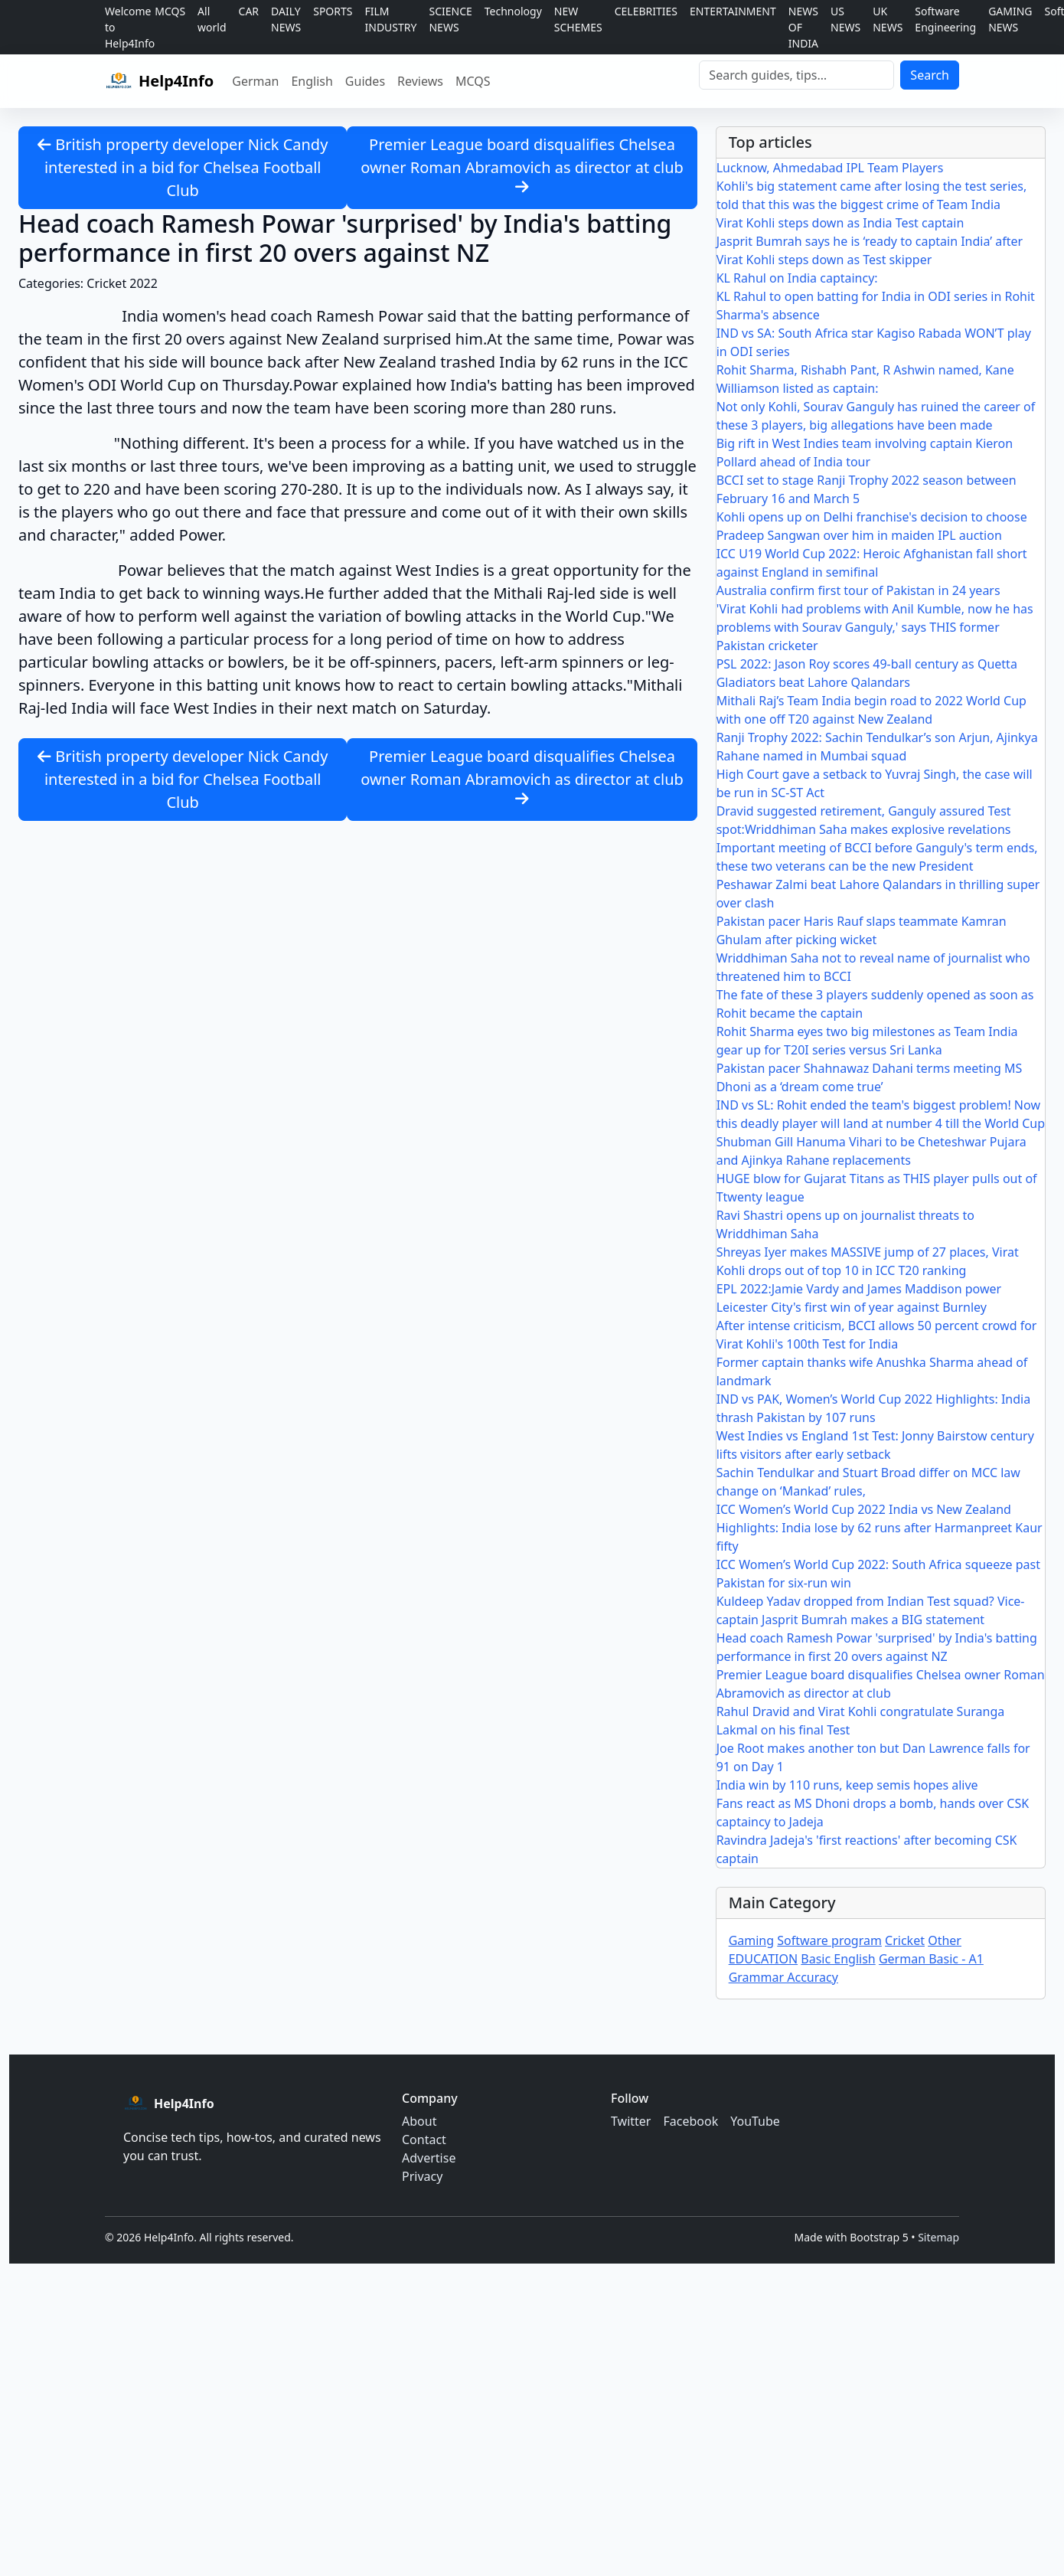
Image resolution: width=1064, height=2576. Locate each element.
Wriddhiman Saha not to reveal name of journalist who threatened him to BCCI (873, 967)
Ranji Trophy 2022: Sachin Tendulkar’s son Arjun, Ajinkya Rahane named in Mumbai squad (877, 746)
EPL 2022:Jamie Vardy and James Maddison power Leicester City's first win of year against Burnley (858, 1298)
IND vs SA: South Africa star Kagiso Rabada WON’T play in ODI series (873, 342)
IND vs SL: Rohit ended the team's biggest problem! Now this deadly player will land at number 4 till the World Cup (880, 1114)
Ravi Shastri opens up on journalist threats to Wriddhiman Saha (845, 1224)
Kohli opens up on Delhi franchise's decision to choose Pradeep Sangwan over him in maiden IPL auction (871, 526)
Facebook (690, 2121)
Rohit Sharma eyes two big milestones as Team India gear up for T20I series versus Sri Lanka (867, 1040)
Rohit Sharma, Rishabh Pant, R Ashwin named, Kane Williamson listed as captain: (865, 379)
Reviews (420, 81)
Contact (424, 2139)
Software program (829, 1940)
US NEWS (845, 19)
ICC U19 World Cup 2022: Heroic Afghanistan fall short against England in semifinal (871, 562)
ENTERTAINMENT (733, 11)
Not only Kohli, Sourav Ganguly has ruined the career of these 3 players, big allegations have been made (876, 415)
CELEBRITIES (646, 11)
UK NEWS (887, 19)
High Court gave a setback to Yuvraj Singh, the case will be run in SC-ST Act (874, 783)
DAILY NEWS (286, 19)
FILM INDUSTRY (391, 19)
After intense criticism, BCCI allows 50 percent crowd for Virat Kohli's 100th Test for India (876, 1334)
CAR (249, 11)
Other (944, 1940)
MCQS (170, 11)
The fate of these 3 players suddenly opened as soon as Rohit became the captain (875, 1004)
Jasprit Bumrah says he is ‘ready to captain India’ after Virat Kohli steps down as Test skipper (869, 250)
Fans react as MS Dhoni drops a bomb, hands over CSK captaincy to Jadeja (872, 1812)
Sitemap (938, 2237)
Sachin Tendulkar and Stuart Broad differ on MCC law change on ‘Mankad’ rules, (868, 1481)
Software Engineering (945, 19)
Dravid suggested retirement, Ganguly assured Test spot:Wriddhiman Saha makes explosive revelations (863, 820)
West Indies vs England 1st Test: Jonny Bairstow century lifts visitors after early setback (875, 1445)
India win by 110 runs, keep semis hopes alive (847, 1785)
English (311, 81)
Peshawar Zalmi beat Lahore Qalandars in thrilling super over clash (878, 893)
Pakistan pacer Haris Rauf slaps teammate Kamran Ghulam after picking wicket (861, 930)
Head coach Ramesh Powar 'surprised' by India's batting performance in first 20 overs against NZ (876, 1647)
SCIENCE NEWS (450, 19)
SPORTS (332, 11)
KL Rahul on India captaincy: (797, 278)
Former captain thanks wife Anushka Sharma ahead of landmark (872, 1371)
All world (211, 19)
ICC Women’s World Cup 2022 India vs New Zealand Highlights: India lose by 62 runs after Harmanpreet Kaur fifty (879, 1527)
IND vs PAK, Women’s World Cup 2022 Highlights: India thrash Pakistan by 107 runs (873, 1408)
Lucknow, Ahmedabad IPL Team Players (830, 167)
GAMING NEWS (1010, 19)
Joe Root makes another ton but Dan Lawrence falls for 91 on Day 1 (873, 1757)
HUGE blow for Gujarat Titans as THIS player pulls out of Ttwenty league (876, 1187)
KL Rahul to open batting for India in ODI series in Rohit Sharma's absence (875, 305)
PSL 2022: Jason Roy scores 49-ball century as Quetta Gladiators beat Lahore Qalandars (866, 673)
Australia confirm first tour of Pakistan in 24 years (858, 590)
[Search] (796, 75)
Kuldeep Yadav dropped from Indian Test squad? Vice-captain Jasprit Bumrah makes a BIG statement (870, 1610)
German (255, 81)
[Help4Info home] (159, 81)
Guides (365, 81)
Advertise (428, 2157)
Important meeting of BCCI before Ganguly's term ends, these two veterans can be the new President (877, 856)
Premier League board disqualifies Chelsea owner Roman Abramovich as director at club (522, 164)
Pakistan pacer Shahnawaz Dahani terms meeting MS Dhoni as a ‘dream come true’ (869, 1077)
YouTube (755, 2121)
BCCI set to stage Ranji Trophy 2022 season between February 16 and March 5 (866, 489)
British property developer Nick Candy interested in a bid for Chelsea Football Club (183, 167)
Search (929, 75)
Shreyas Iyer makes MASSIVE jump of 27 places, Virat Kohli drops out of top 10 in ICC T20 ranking (867, 1261)
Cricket (905, 1940)
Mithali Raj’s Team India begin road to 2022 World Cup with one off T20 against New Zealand (871, 709)
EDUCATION (763, 1958)
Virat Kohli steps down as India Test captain (840, 222)
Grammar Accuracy (783, 1977)
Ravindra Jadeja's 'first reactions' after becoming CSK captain (866, 1849)
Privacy (422, 2176)
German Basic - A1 (931, 1958)
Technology (513, 11)
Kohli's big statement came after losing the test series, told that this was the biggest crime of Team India (871, 195)
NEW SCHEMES (578, 19)
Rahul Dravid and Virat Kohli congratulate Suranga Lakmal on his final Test (860, 1720)
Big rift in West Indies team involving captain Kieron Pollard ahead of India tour (864, 452)
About (419, 2121)
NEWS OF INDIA (803, 27)
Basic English (838, 1958)
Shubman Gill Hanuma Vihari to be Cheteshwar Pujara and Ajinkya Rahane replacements (871, 1151)
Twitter (631, 2121)
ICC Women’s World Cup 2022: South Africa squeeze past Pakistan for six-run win (878, 1573)
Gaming (751, 1940)
